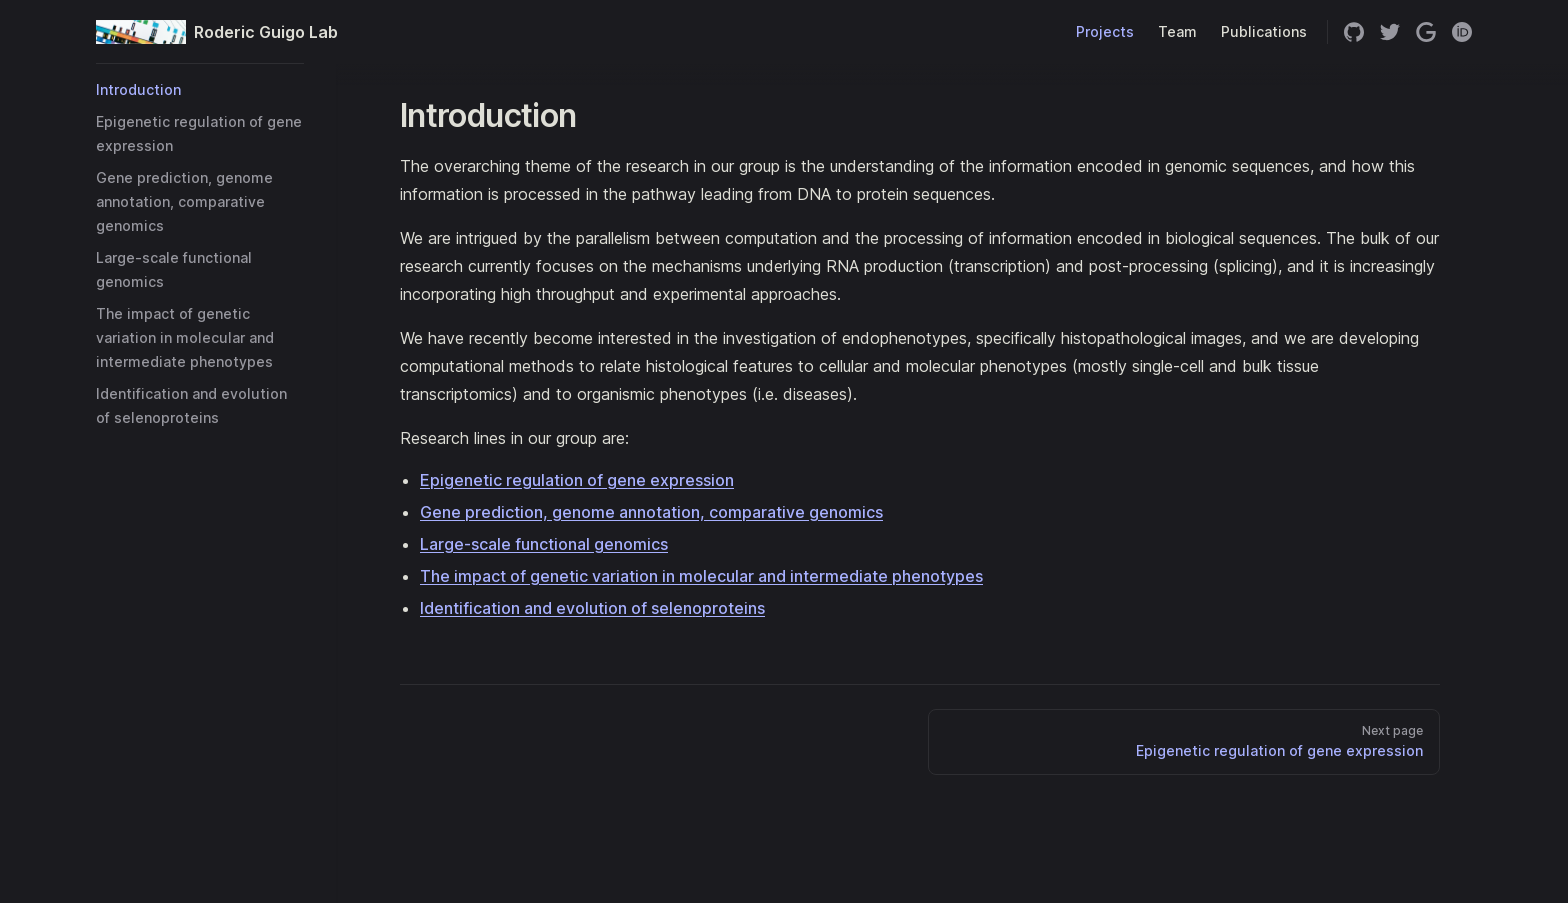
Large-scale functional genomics (544, 544)
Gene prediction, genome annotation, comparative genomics (651, 512)
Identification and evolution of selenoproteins (592, 608)
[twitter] (1390, 32)
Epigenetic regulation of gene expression (577, 480)
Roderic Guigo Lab (200, 32)
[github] (1354, 32)
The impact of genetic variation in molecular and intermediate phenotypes (701, 576)
